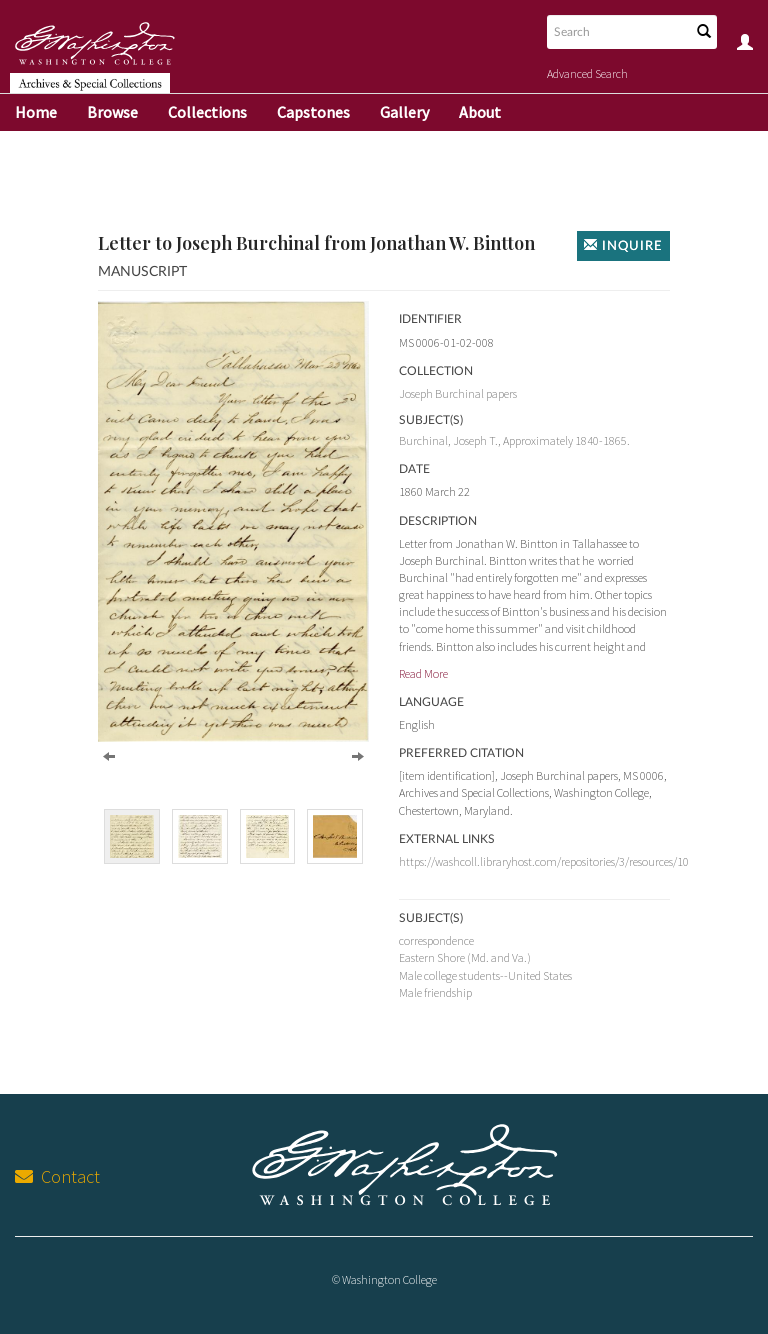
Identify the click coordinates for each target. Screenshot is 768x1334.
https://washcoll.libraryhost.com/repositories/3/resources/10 (544, 861)
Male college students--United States (485, 975)
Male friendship (435, 992)
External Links (447, 839)
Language (431, 702)
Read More (423, 673)
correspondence (436, 940)
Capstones (313, 112)
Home (36, 112)
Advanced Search (587, 73)
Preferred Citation (461, 753)
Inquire (623, 245)
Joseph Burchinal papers (458, 393)
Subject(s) (431, 918)
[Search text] (617, 32)
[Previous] (109, 755)
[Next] (358, 755)
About (480, 112)
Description (438, 521)
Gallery (404, 112)
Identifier (430, 319)
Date (414, 469)
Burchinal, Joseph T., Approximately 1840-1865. (514, 440)
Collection (436, 371)
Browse (112, 112)
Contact (57, 1176)
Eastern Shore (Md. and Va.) (465, 957)
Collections (207, 112)
